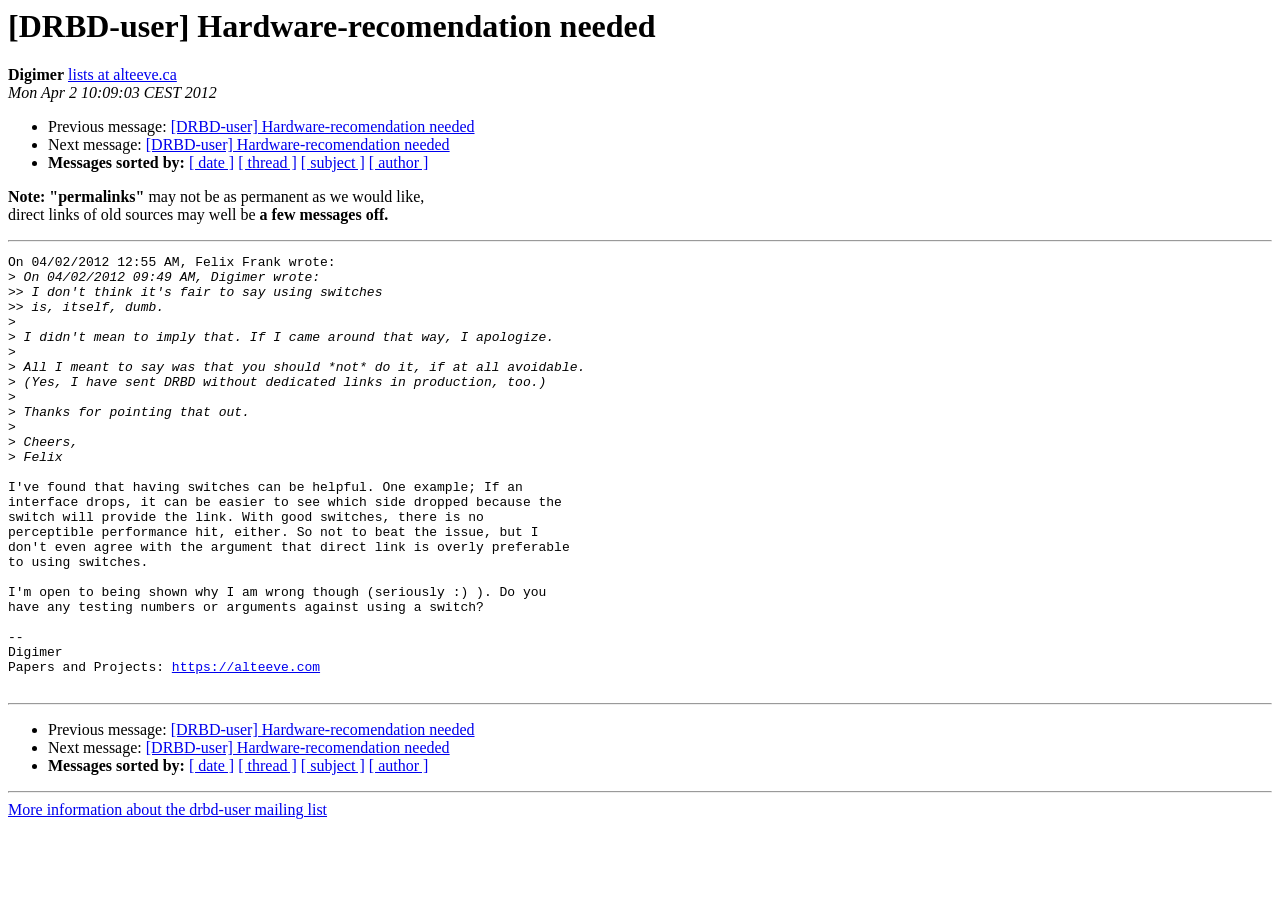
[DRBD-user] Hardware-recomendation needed (323, 126)
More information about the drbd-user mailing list (167, 896)
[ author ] (399, 162)
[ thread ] (267, 162)
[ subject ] (333, 162)
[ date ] (211, 162)
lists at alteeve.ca (122, 74)
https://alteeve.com (246, 750)
